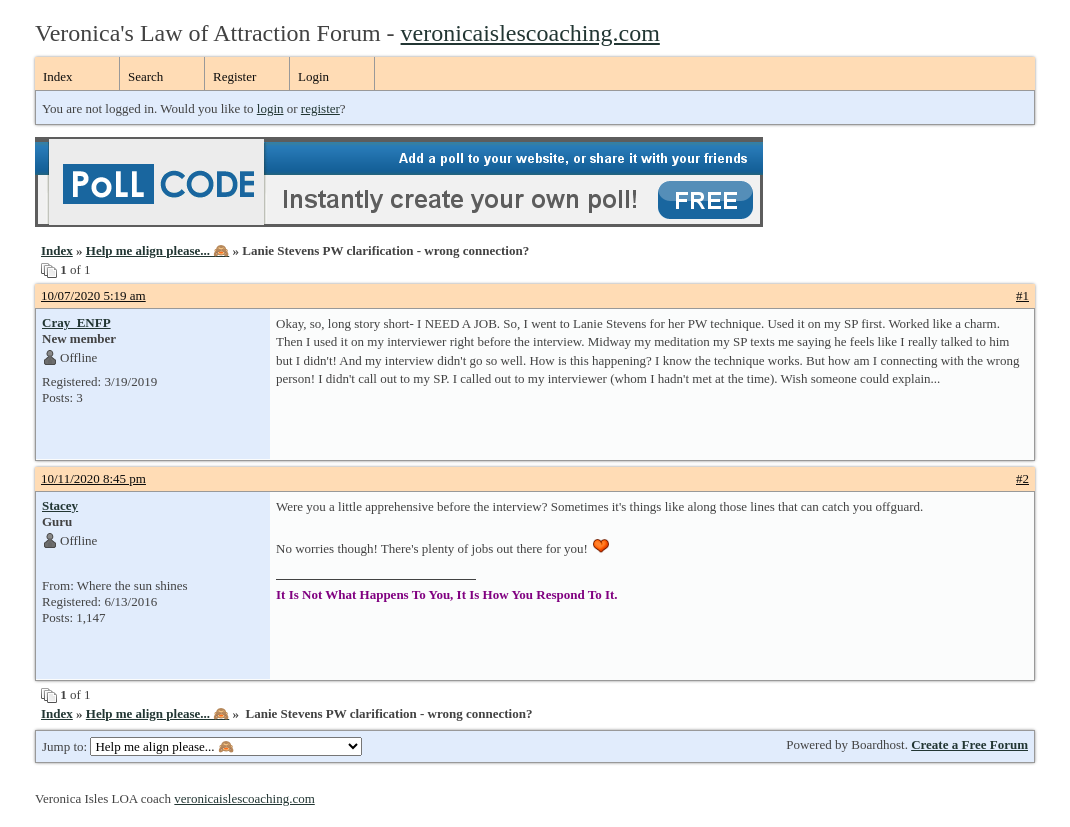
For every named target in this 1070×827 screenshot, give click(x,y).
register (320, 108)
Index (58, 76)
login (270, 108)
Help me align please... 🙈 (157, 250)
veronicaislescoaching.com (530, 33)
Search (145, 76)
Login (313, 76)
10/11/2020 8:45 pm (93, 478)
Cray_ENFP (76, 322)
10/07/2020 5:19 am (93, 295)
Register (234, 76)
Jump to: (202, 746)
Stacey (60, 505)
